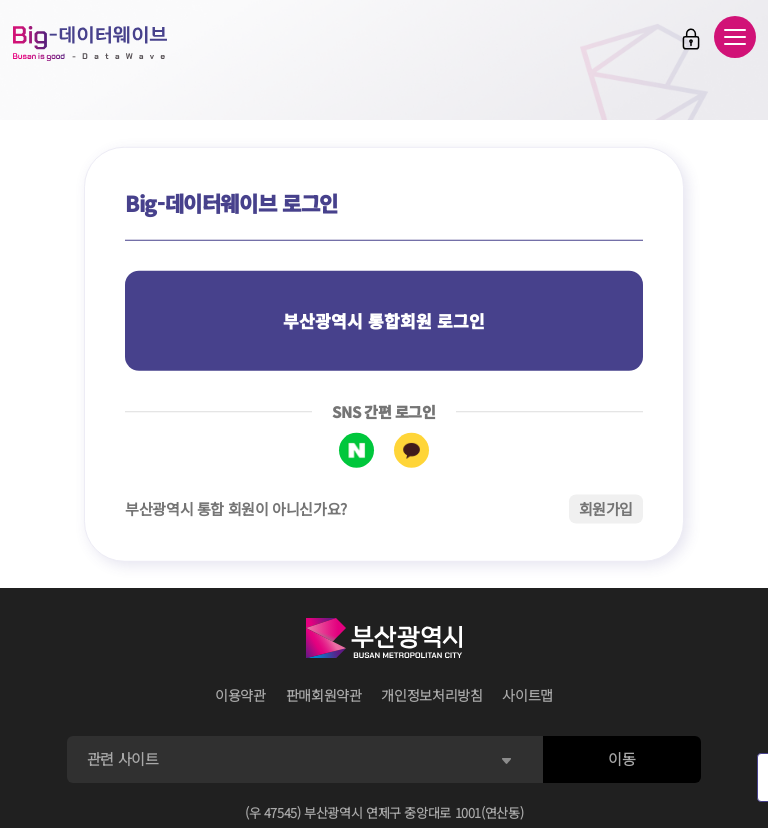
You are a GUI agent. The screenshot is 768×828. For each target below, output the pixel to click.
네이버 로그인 (356, 450)
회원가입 (606, 508)
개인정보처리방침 (431, 695)
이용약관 (240, 695)
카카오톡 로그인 (411, 450)
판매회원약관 (324, 695)
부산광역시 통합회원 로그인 (384, 320)
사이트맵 (527, 695)
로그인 (691, 39)
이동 (621, 758)
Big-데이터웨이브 (90, 43)
